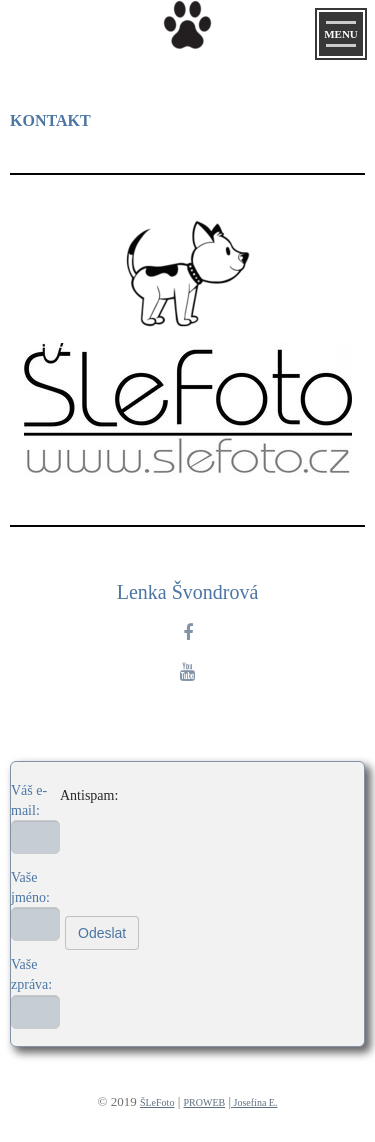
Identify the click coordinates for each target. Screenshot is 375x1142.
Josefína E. (256, 1102)
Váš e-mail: (29, 800)
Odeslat (102, 933)
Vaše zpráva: (31, 974)
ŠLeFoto (157, 1102)
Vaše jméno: (30, 887)
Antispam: (89, 795)
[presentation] (151, 829)
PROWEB (205, 1102)
